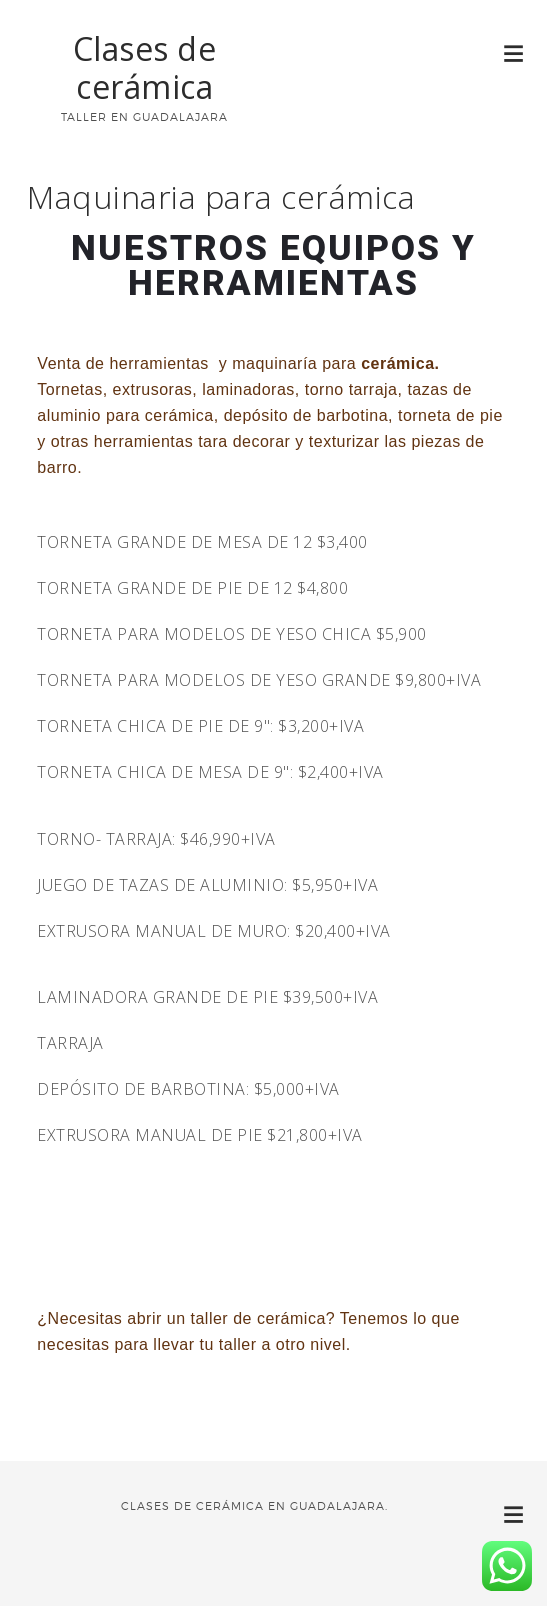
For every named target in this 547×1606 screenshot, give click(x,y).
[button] (514, 52)
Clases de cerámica (145, 67)
